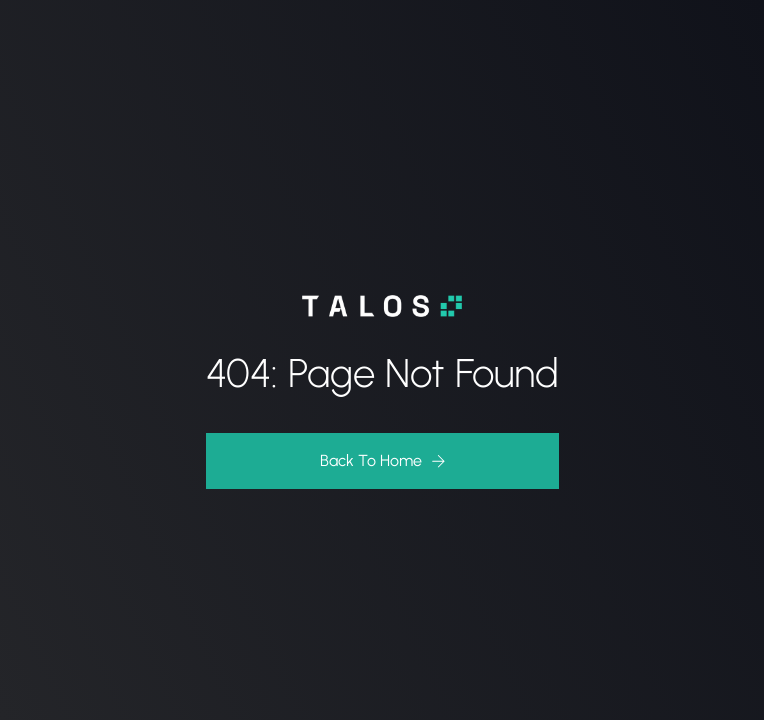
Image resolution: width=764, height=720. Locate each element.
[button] (382, 461)
